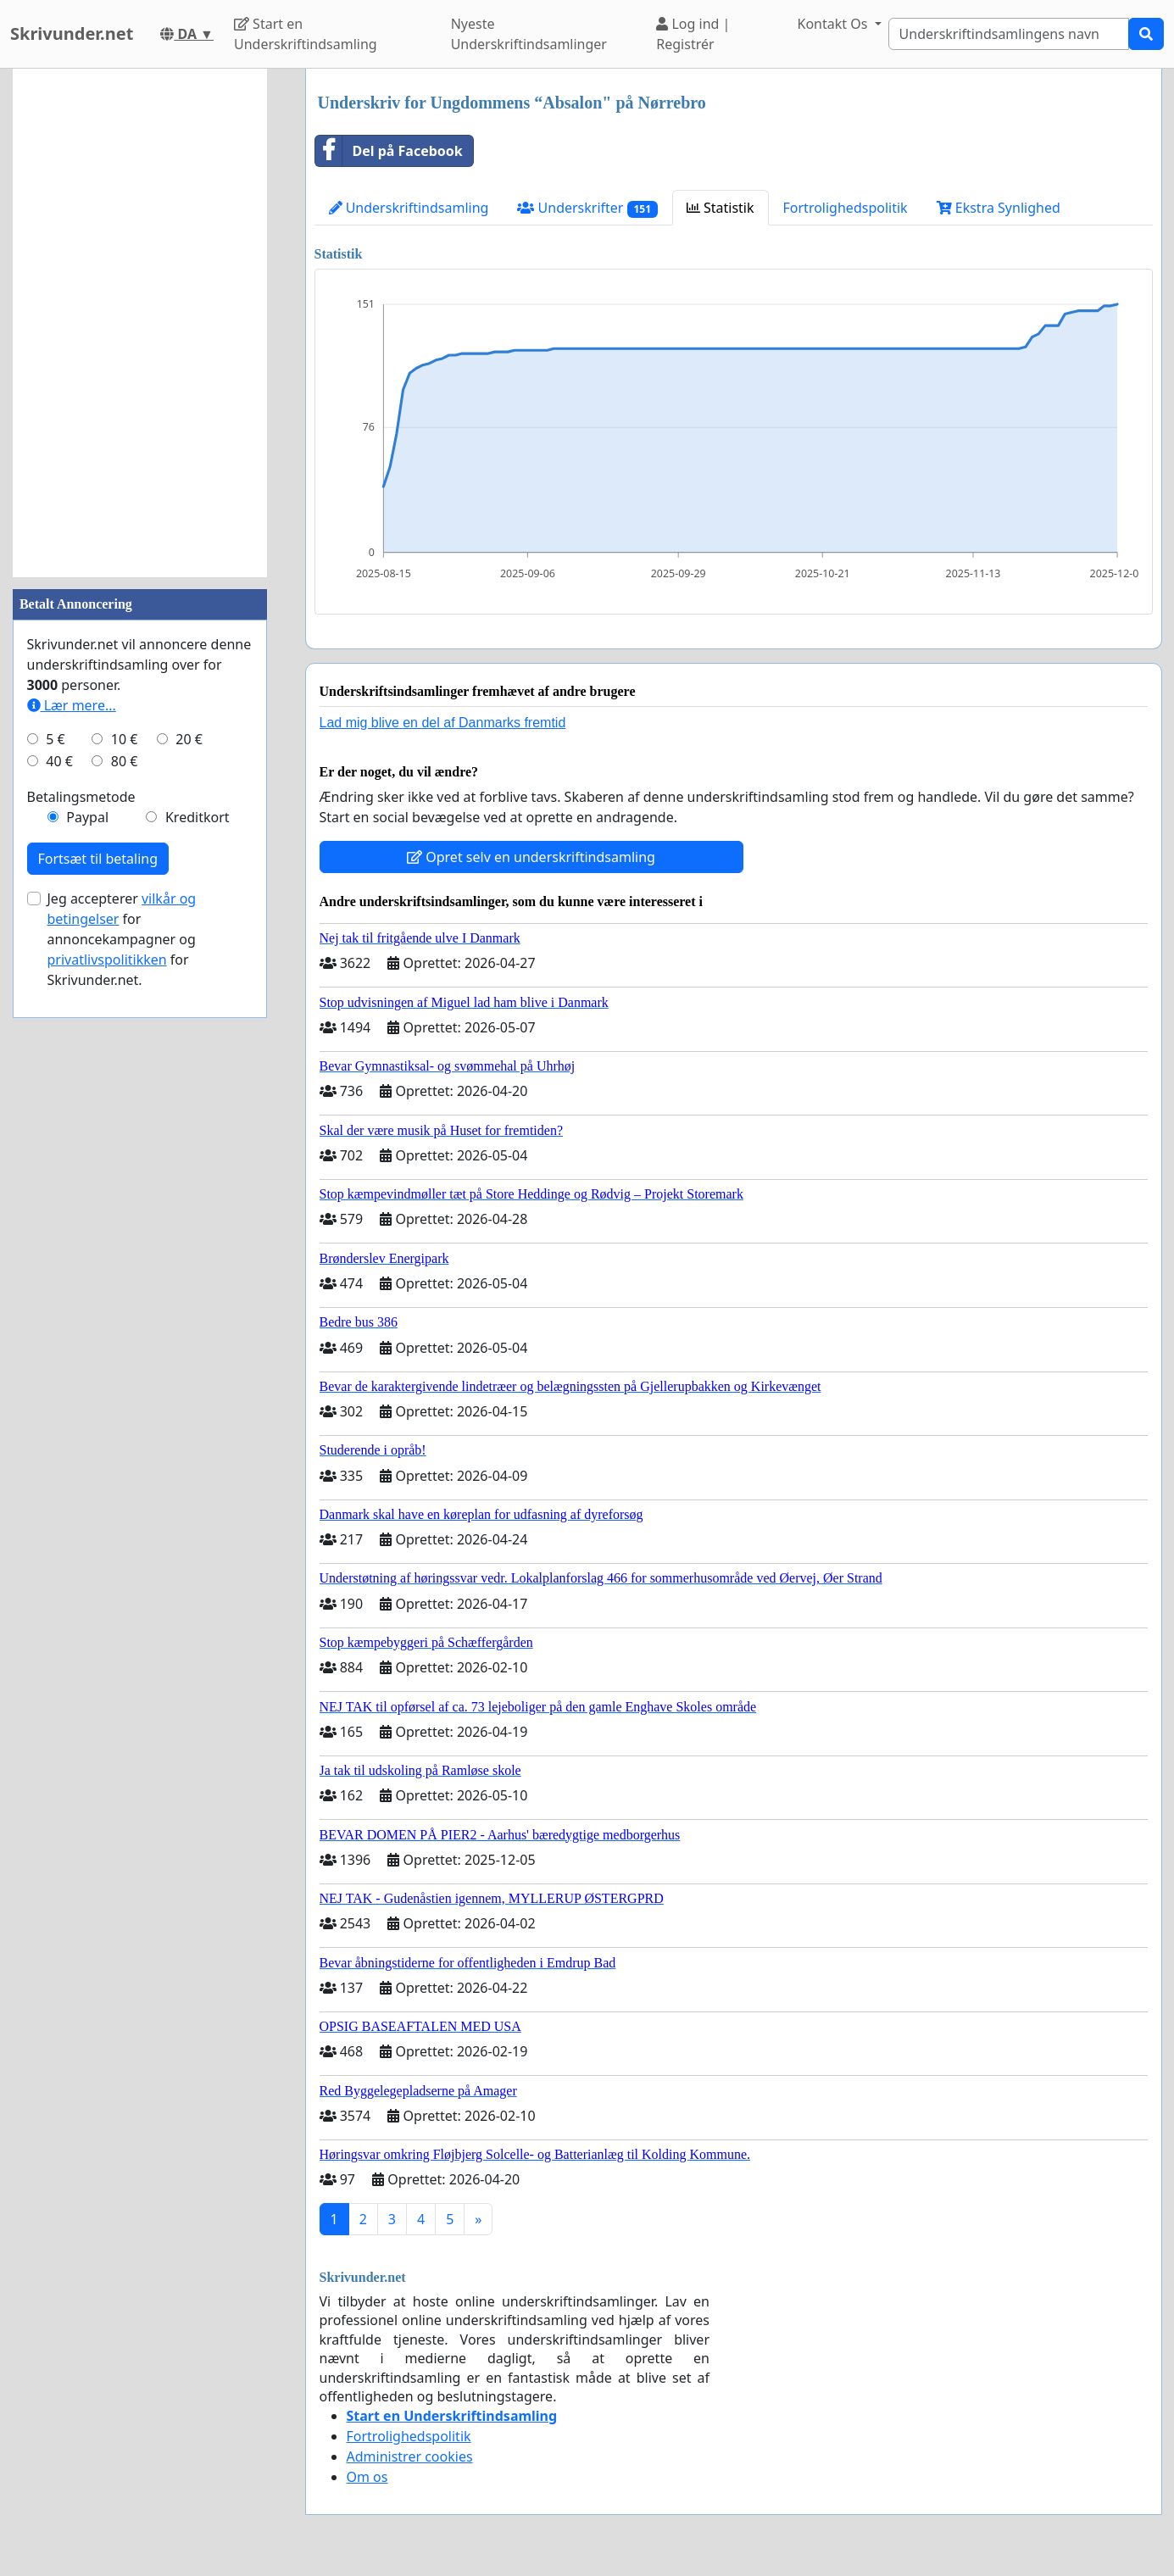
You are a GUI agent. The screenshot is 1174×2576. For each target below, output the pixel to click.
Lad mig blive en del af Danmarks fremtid (443, 722)
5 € (55, 739)
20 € (189, 739)
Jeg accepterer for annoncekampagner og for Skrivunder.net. (122, 939)
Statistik (720, 207)
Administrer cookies (410, 2456)
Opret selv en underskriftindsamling (531, 857)
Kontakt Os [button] (834, 23)
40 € (59, 761)
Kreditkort (197, 817)
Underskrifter (587, 208)
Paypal (87, 817)
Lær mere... (71, 705)
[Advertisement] (140, 323)
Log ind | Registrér (693, 33)
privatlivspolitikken (107, 959)
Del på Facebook (389, 151)
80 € (124, 761)
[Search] (1008, 34)
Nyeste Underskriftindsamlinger (529, 33)
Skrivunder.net (71, 33)
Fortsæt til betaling (98, 858)
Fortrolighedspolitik (845, 207)
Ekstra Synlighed (998, 207)
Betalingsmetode (81, 796)
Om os (367, 2477)
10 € (124, 739)
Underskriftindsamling (409, 207)
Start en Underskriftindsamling (305, 33)
